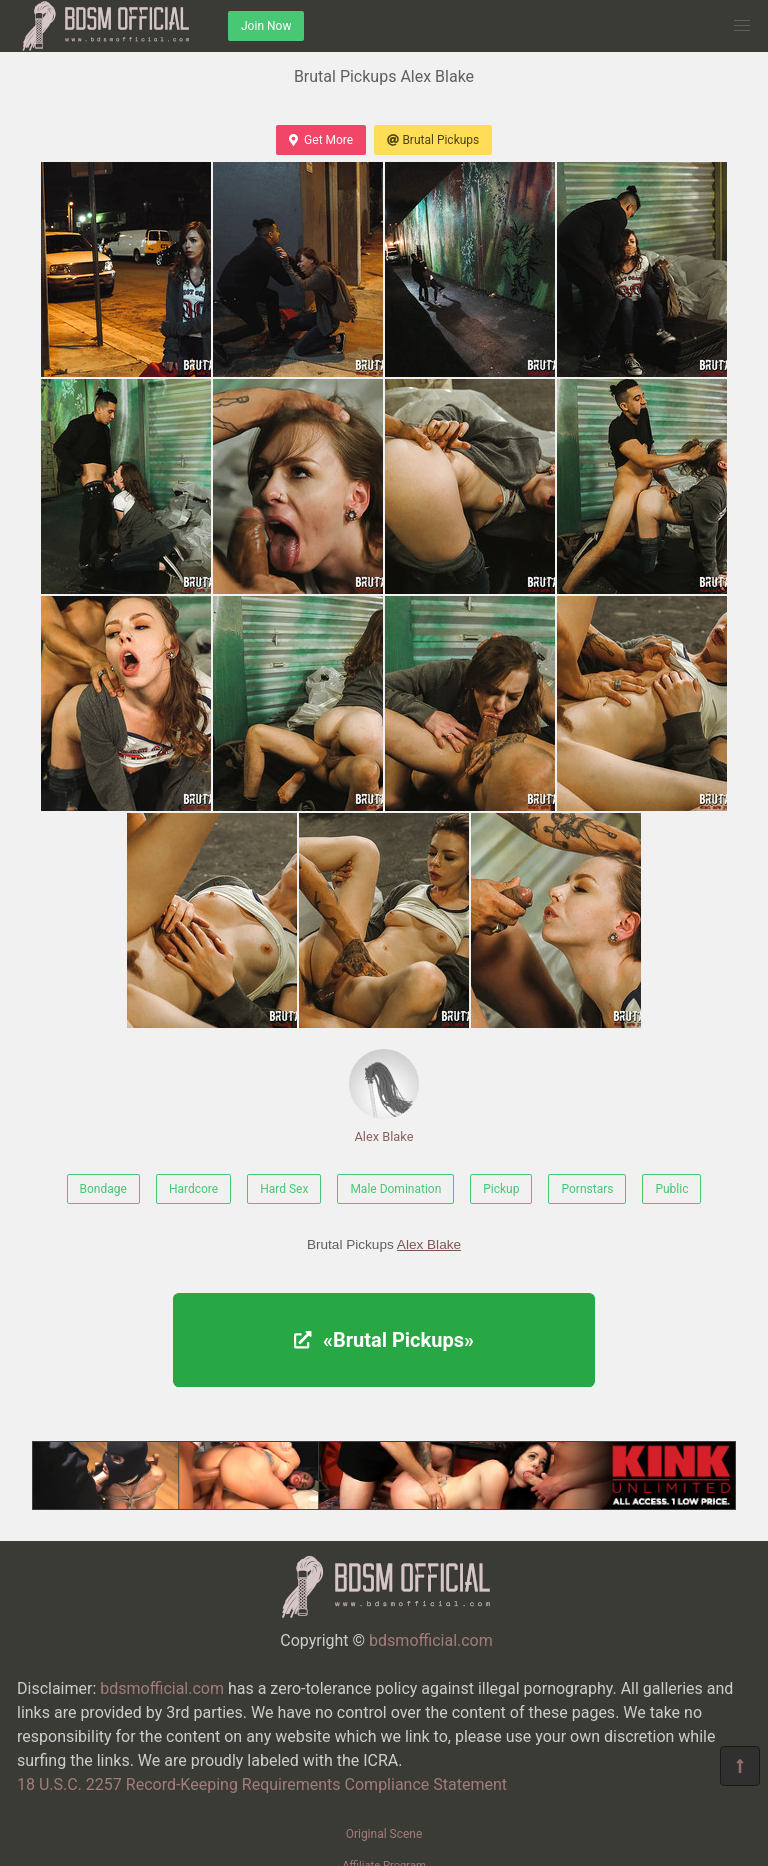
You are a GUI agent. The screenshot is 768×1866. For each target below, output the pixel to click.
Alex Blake (384, 1096)
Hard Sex (284, 1189)
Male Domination (395, 1189)
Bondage (103, 1189)
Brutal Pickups (433, 140)
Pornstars (587, 1189)
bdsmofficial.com (431, 1640)
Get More (321, 140)
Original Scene (384, 1834)
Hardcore (193, 1189)
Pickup (501, 1189)
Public (671, 1189)
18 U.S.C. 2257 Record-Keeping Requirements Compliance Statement (262, 1784)
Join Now (266, 26)
